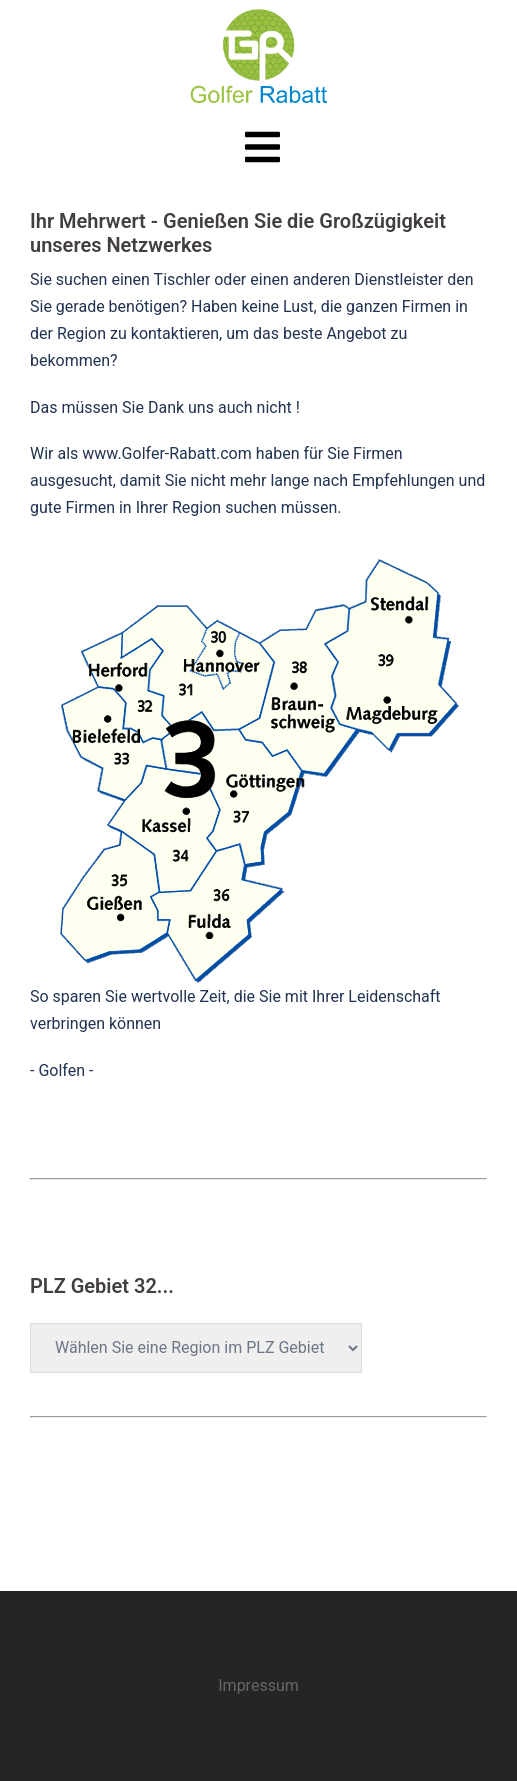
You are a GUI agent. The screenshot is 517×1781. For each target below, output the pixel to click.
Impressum (258, 1685)
